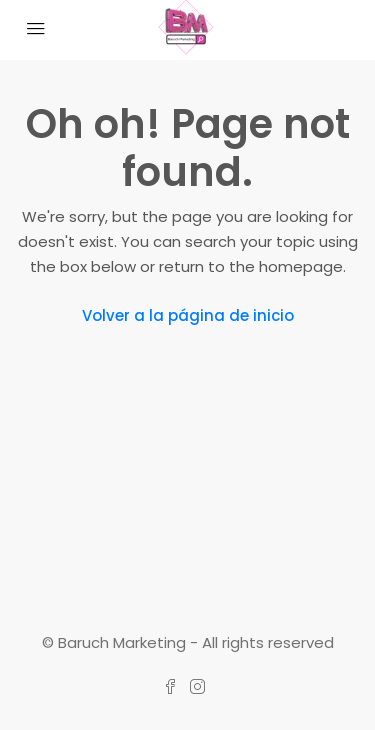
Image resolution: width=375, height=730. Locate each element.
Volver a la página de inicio (188, 315)
